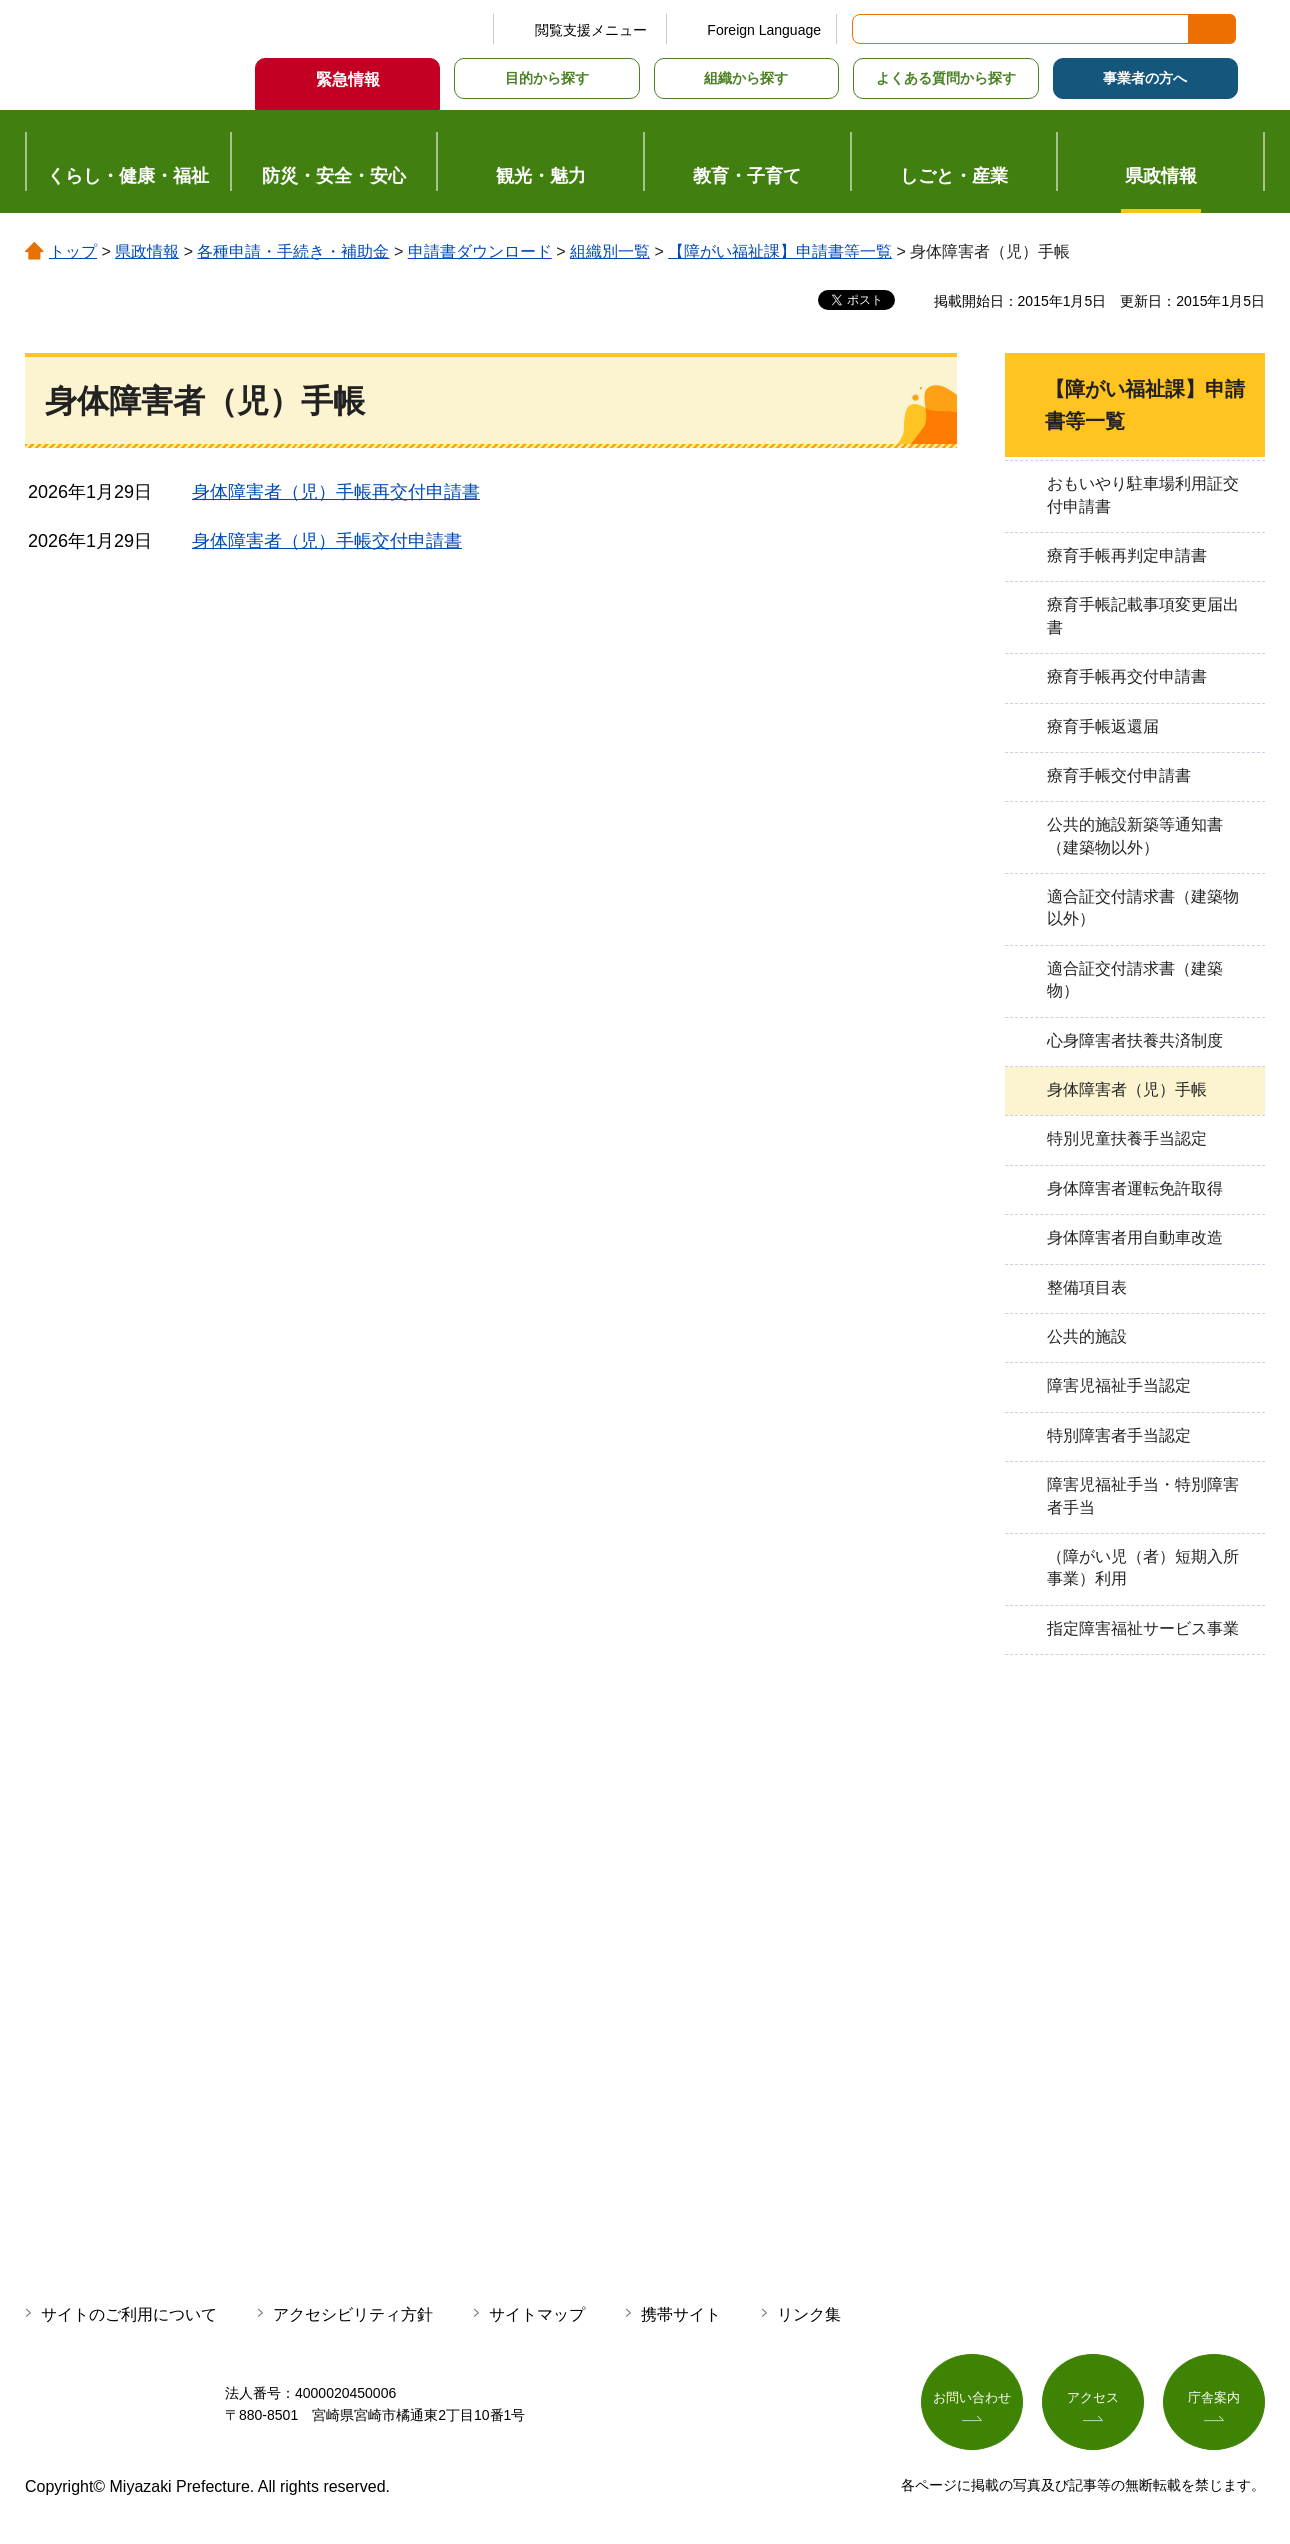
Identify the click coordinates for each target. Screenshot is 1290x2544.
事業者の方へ (1145, 78)
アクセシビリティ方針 (353, 2314)
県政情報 (147, 251)
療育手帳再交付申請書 (1127, 676)
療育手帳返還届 (1103, 726)
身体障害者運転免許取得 (1135, 1188)
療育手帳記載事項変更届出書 (1143, 615)
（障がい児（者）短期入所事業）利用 (1143, 1567)
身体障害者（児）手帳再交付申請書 (336, 492)
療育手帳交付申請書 (1119, 775)
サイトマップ (537, 2314)
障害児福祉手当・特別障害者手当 (1143, 1495)
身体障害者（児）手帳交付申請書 (327, 541)
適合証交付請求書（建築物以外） (1143, 907)
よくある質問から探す (946, 78)
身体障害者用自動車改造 (1135, 1237)
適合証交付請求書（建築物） (1135, 979)
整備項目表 (1087, 1287)
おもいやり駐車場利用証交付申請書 (1143, 494)
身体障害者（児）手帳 (1127, 1089)
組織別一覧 (610, 251)
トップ (73, 251)
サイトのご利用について (129, 2314)
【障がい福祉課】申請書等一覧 (780, 251)
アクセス (1093, 2400)
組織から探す (746, 78)
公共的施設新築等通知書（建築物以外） (1135, 835)
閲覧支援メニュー (591, 30)
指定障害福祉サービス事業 (1143, 1628)
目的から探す (547, 78)
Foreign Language (764, 30)
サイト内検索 (869, 29)
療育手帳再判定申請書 (1127, 555)
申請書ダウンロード (480, 251)
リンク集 (809, 2314)
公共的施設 (1087, 1336)
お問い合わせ (972, 2400)
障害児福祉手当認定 (1119, 1385)
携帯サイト (681, 2314)
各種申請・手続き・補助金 (293, 251)
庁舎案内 (1214, 2400)
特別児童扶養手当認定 (1127, 1138)
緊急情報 (348, 79)
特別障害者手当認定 (1119, 1435)
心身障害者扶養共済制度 (1135, 1040)
